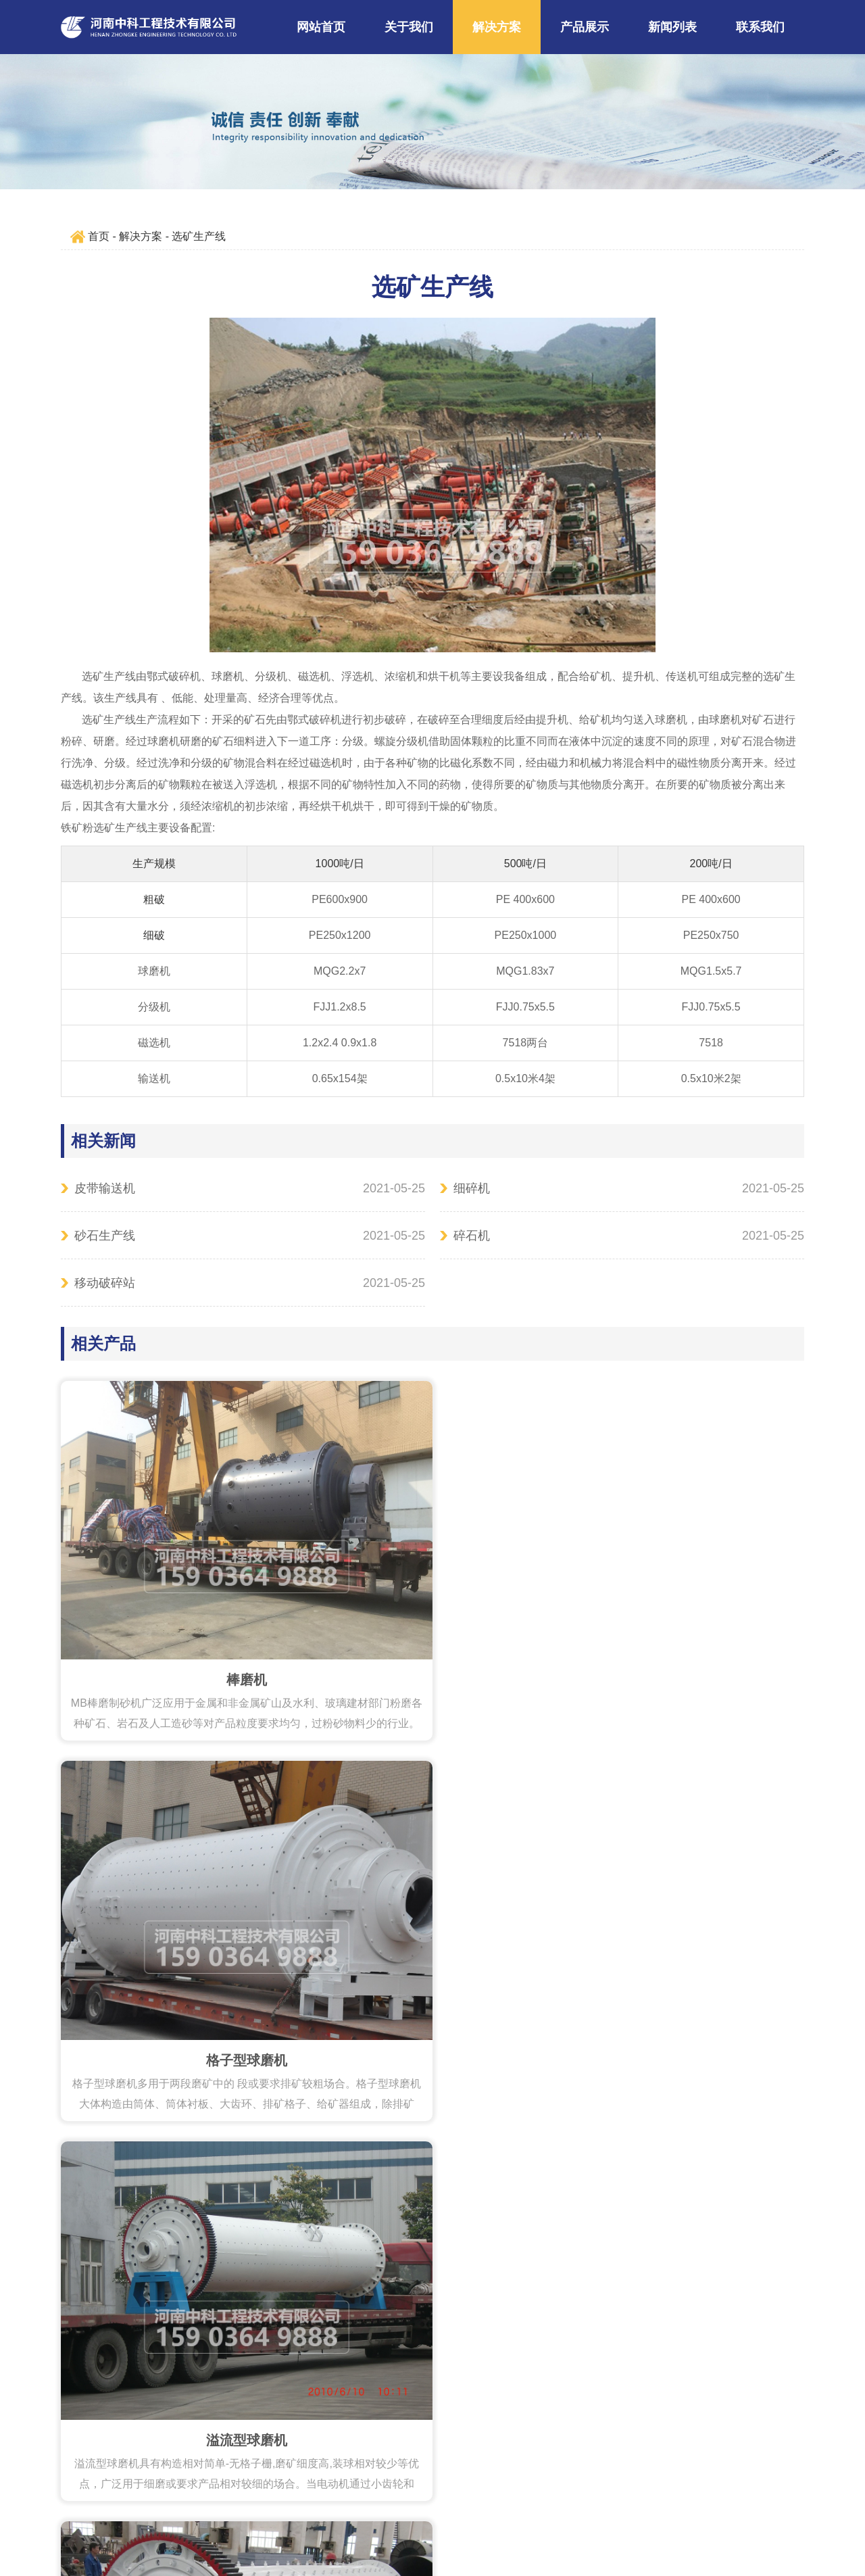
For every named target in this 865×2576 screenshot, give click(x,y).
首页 (98, 236)
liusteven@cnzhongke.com (509, 2454)
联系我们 (760, 27)
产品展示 (584, 27)
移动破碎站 (104, 1283)
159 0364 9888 (359, 2454)
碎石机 (471, 1235)
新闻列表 (672, 27)
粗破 (154, 899)
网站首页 (321, 27)
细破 (154, 935)
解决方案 (496, 27)
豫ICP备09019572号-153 (530, 2497)
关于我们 (409, 27)
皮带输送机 (104, 1188)
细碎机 (471, 1188)
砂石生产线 (104, 1235)
